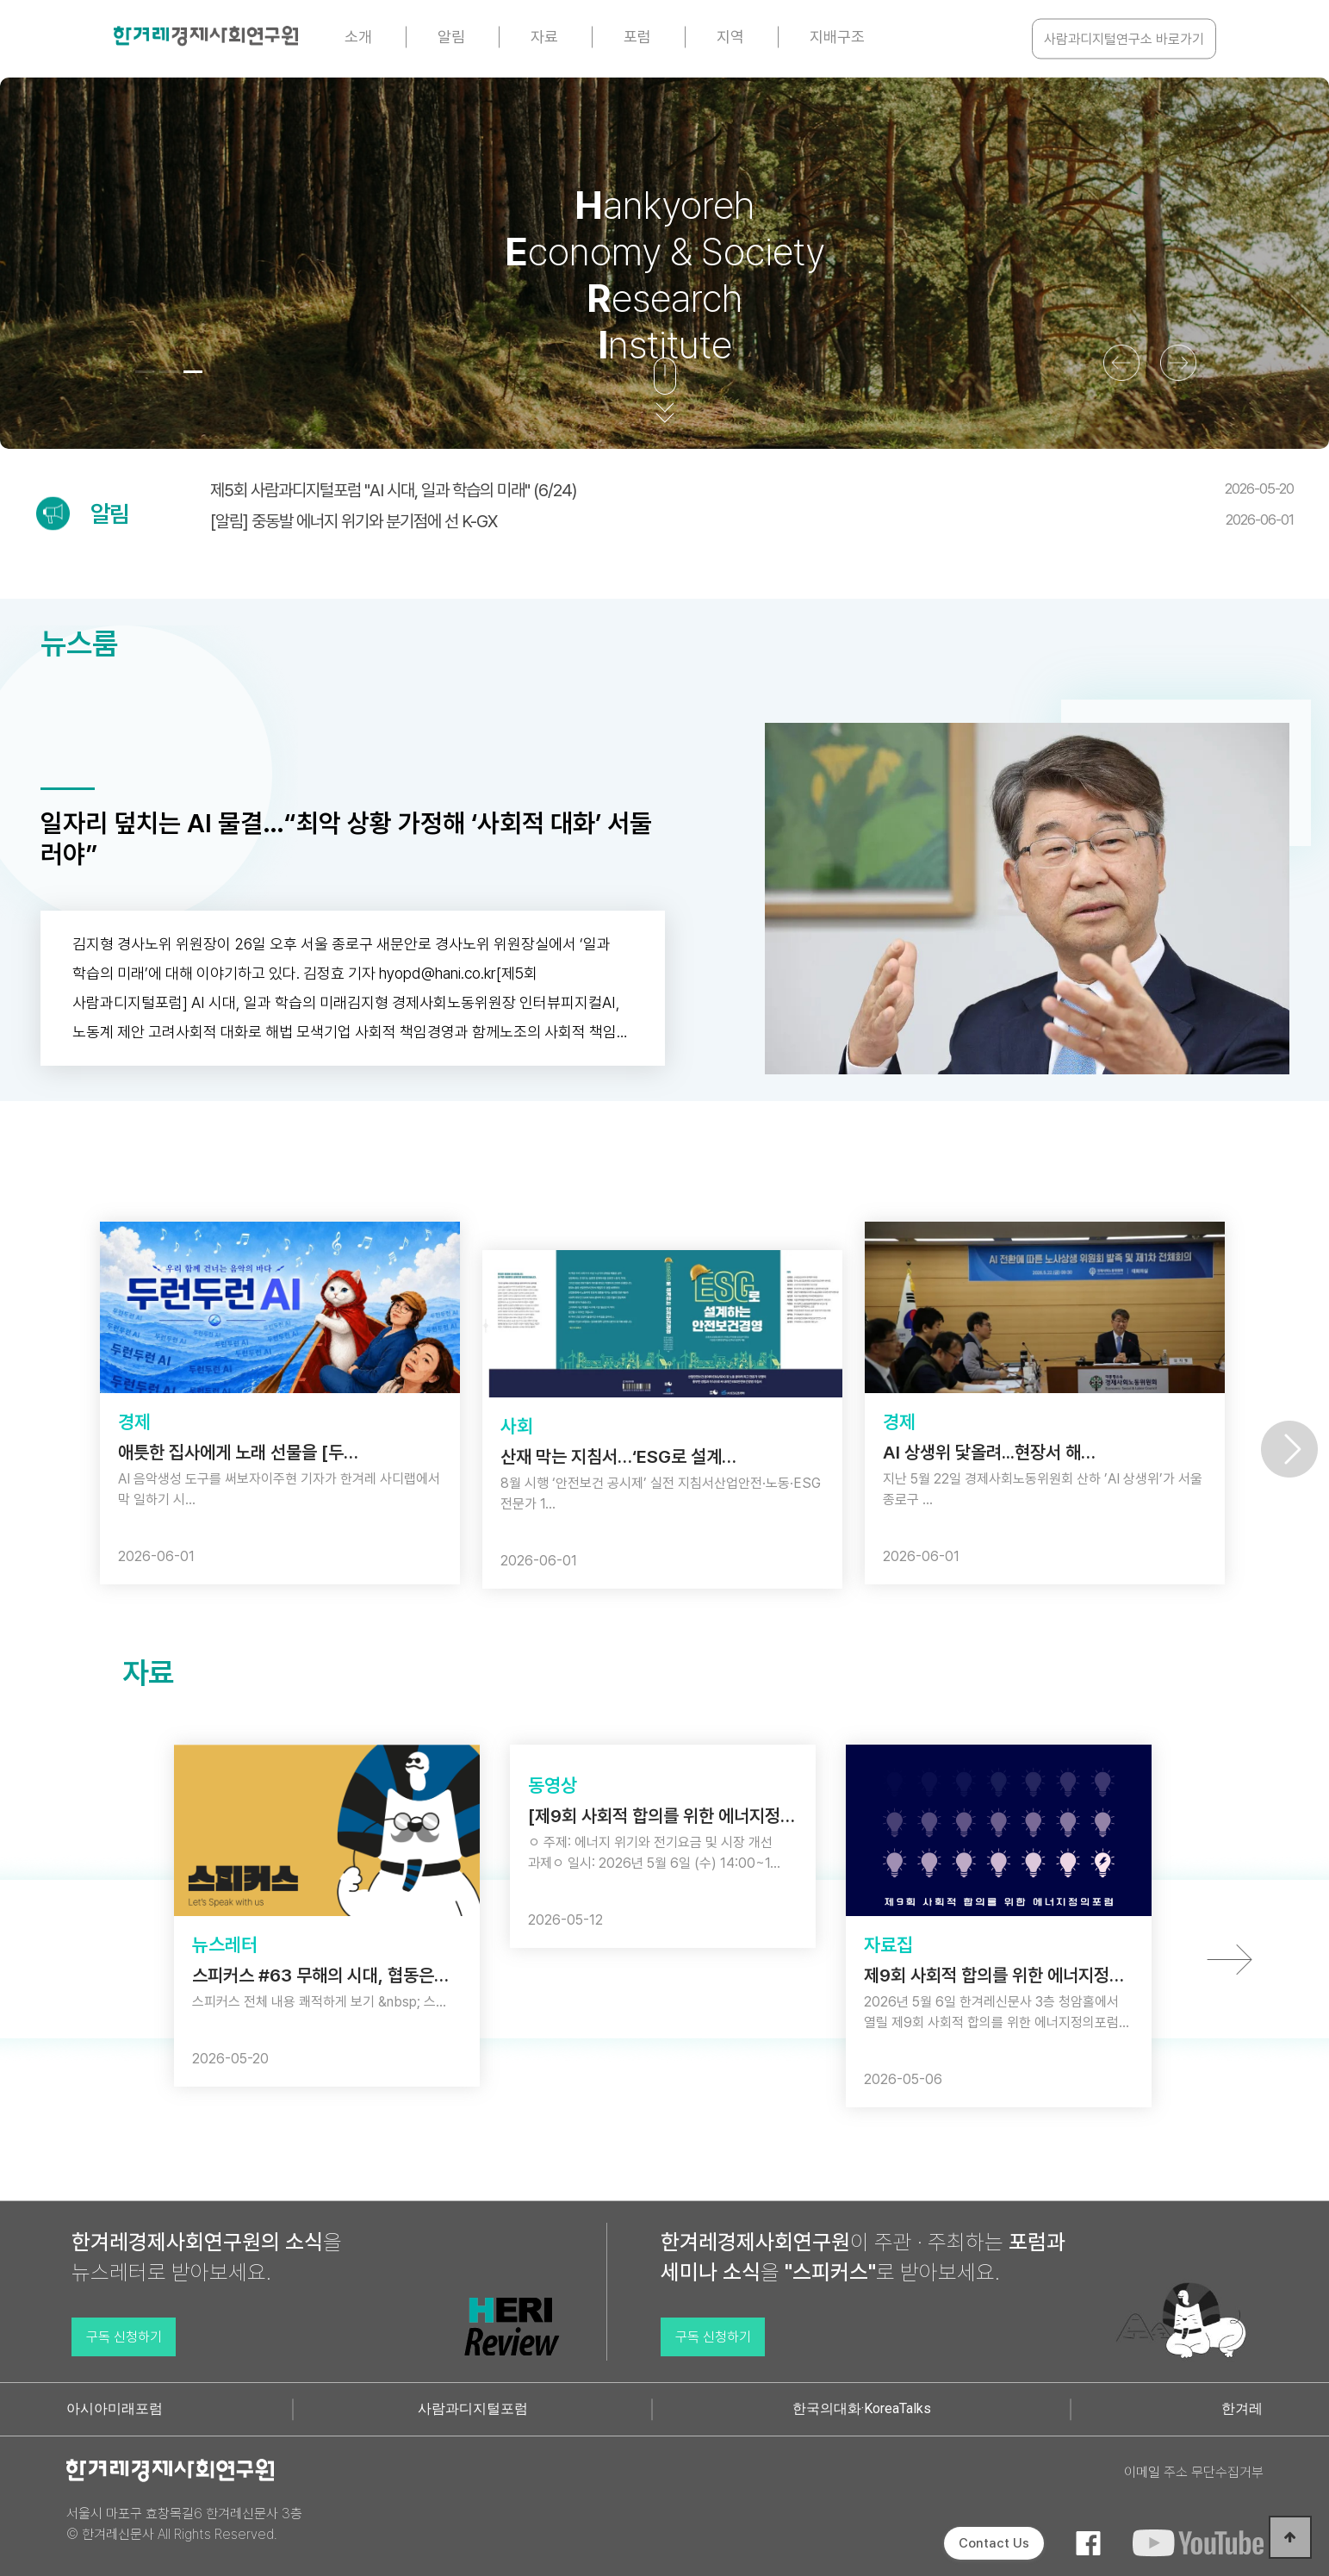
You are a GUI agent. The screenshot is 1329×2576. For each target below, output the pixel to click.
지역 (730, 37)
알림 (451, 37)
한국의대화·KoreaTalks (861, 2408)
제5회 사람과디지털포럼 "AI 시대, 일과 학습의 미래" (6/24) (752, 490)
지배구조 (837, 37)
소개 (358, 37)
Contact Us (994, 2543)
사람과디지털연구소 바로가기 (1124, 39)
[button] (144, 371)
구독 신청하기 (124, 2337)
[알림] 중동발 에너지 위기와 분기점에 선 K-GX (752, 521)
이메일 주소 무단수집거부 (1194, 2472)
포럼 (637, 37)
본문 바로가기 (0, 0)
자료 (544, 37)
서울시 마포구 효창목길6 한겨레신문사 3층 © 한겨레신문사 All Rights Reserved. (184, 2523)
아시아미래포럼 (114, 2408)
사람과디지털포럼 (473, 2408)
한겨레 (1242, 2408)
